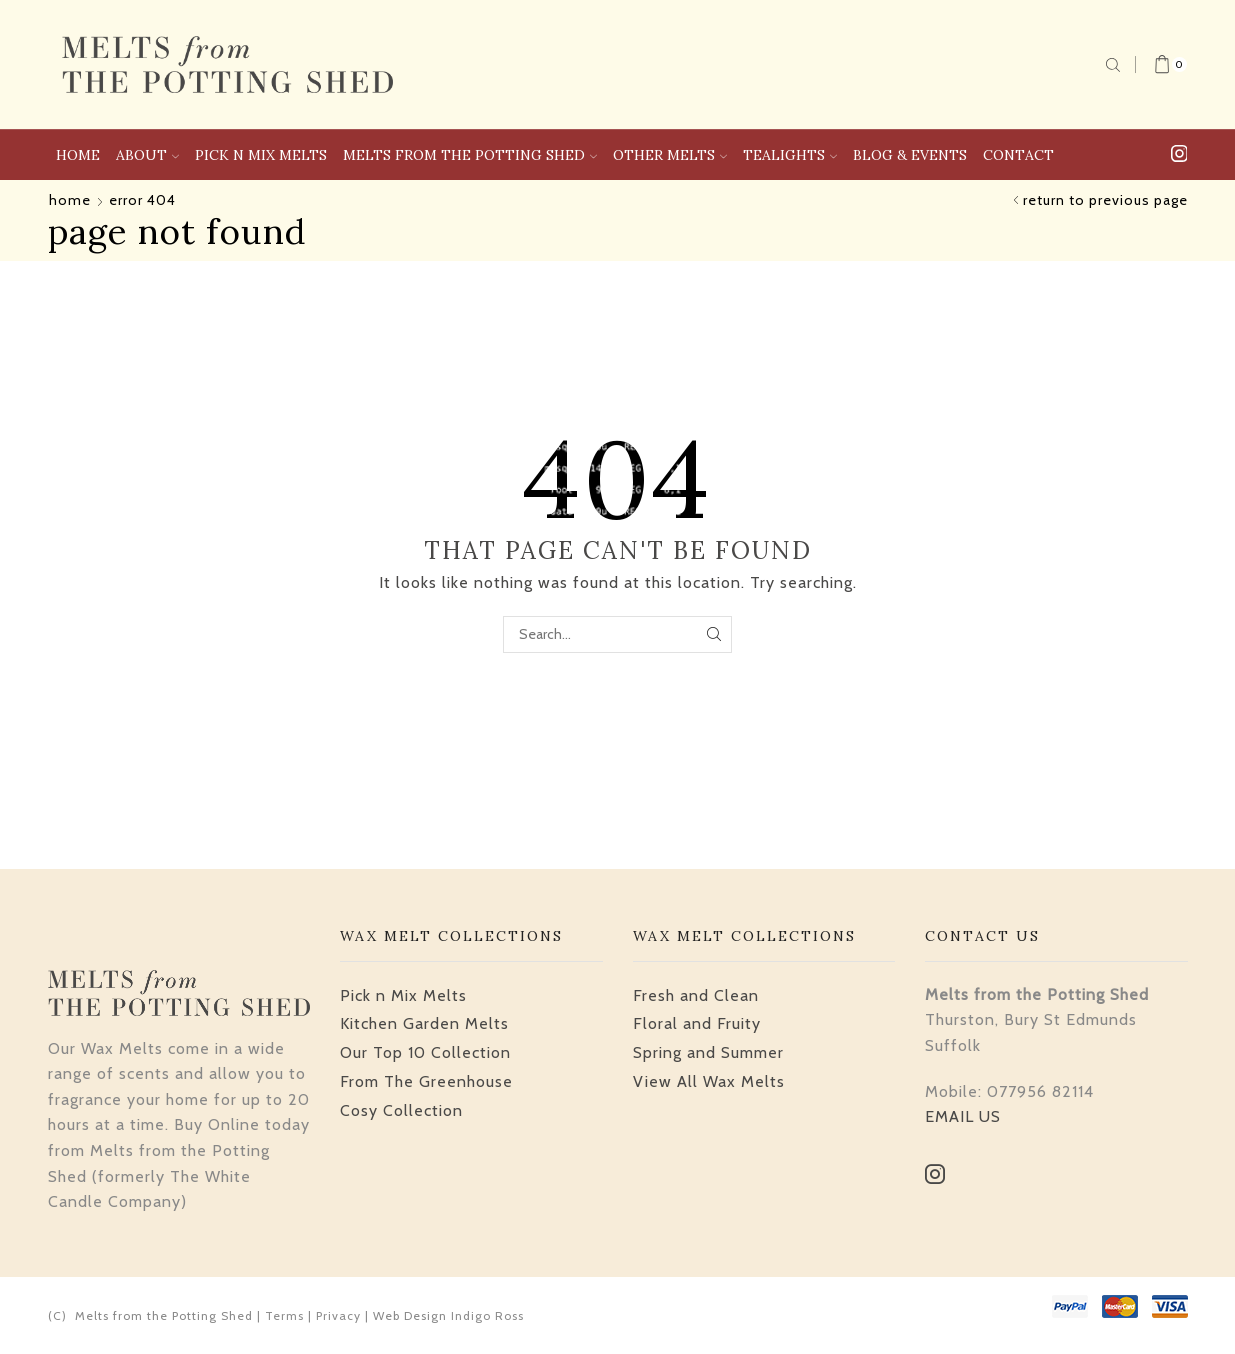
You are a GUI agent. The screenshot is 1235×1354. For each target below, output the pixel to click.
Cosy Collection (401, 1110)
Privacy (338, 1315)
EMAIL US (963, 1116)
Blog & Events (910, 155)
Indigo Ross (487, 1315)
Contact (1018, 155)
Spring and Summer (708, 1052)
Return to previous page (1105, 200)
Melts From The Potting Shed (470, 155)
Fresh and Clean (696, 995)
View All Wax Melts (709, 1081)
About (147, 155)
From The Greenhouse (426, 1081)
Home (78, 155)
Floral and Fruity (697, 1023)
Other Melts (670, 155)
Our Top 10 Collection (425, 1052)
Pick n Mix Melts (261, 155)
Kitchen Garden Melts (424, 1023)
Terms (284, 1315)
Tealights (790, 155)
